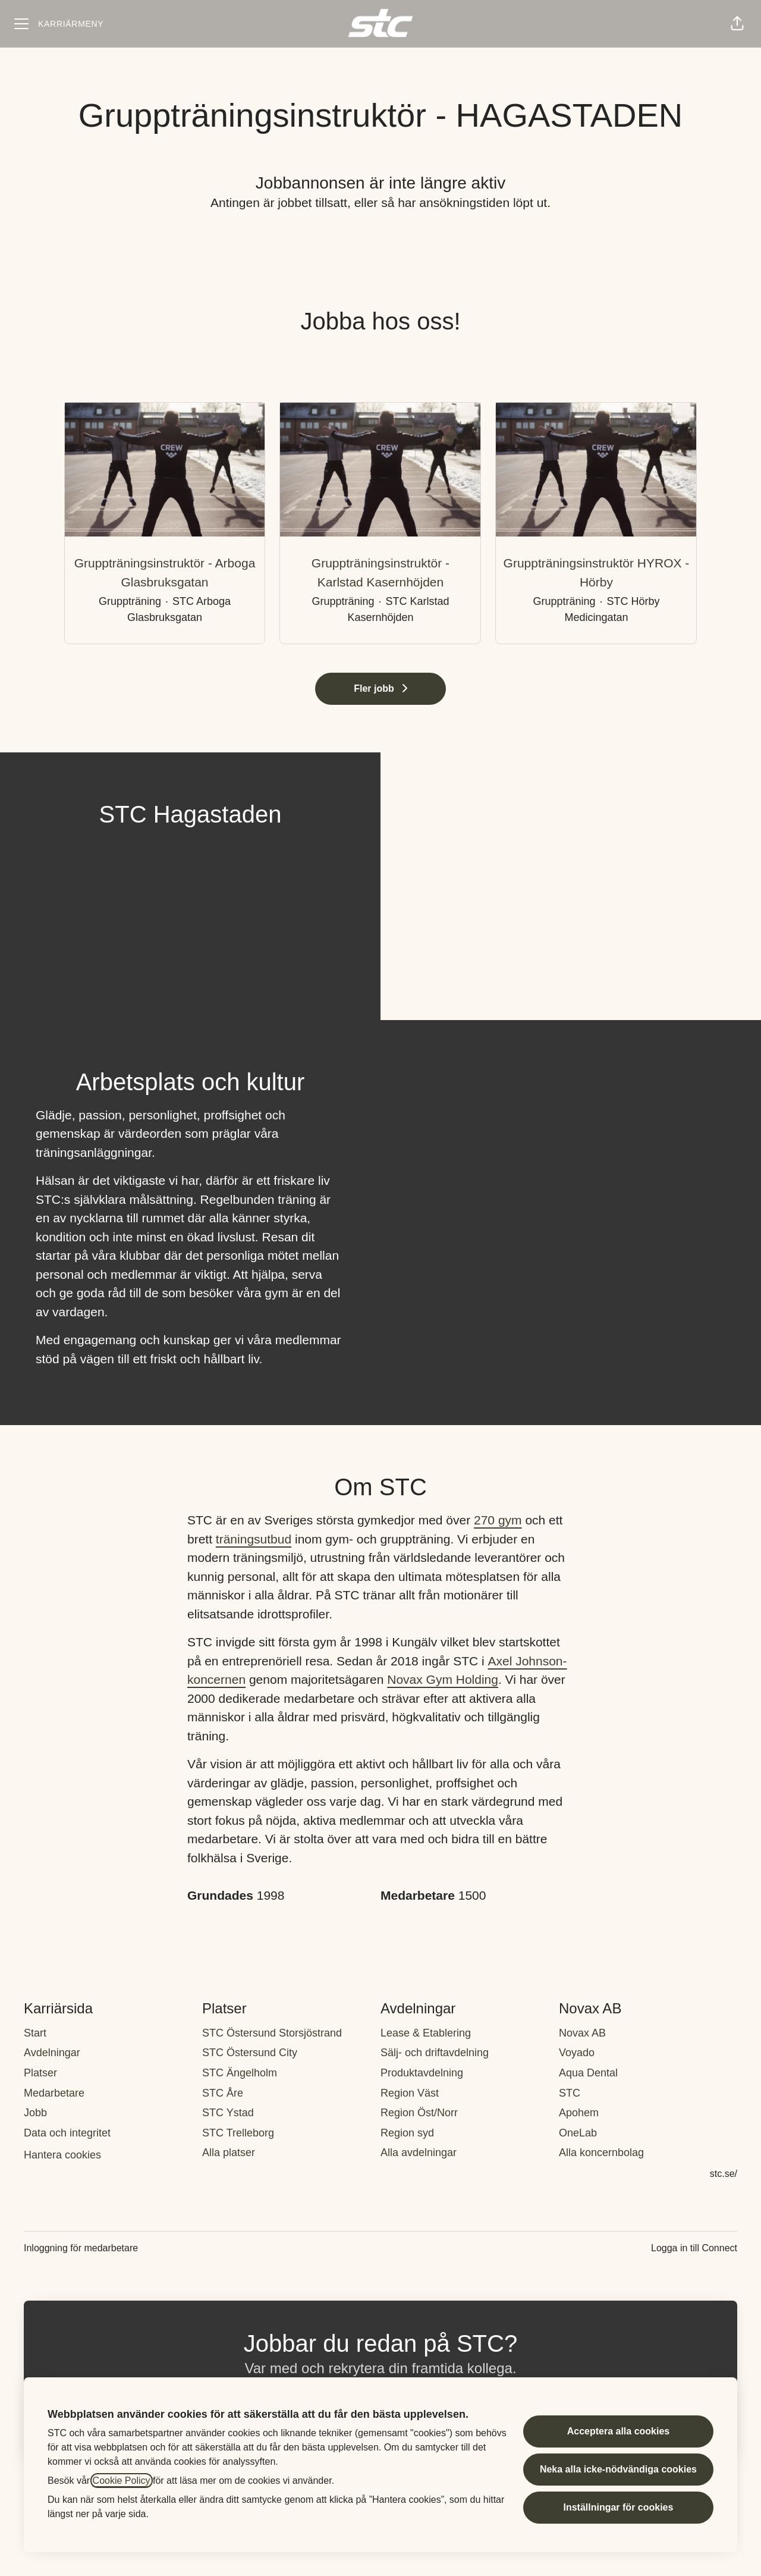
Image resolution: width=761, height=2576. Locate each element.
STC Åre (222, 2093)
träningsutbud (253, 1539)
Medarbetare (54, 2093)
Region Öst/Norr (419, 2113)
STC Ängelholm (239, 2073)
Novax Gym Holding (442, 1679)
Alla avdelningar (418, 2152)
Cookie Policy (121, 2480)
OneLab (578, 2133)
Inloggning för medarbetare (81, 2248)
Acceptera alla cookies (618, 2431)
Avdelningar (52, 2053)
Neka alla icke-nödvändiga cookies (618, 2469)
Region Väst (409, 2093)
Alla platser (228, 2152)
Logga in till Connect (694, 2248)
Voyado (577, 2053)
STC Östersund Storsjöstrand (272, 2033)
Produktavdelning (421, 2073)
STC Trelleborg (238, 2133)
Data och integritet (67, 2133)
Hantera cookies (62, 2155)
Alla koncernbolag (601, 2152)
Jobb (35, 2113)
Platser (40, 2073)
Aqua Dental (588, 2073)
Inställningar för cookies (618, 2507)
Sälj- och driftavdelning (434, 2053)
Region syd (407, 2133)
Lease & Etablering (425, 2033)
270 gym (498, 1520)
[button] (737, 23)
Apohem (579, 2113)
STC (569, 2093)
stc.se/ (723, 2174)
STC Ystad (228, 2113)
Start (35, 2033)
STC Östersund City (249, 2053)
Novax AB (582, 2033)
